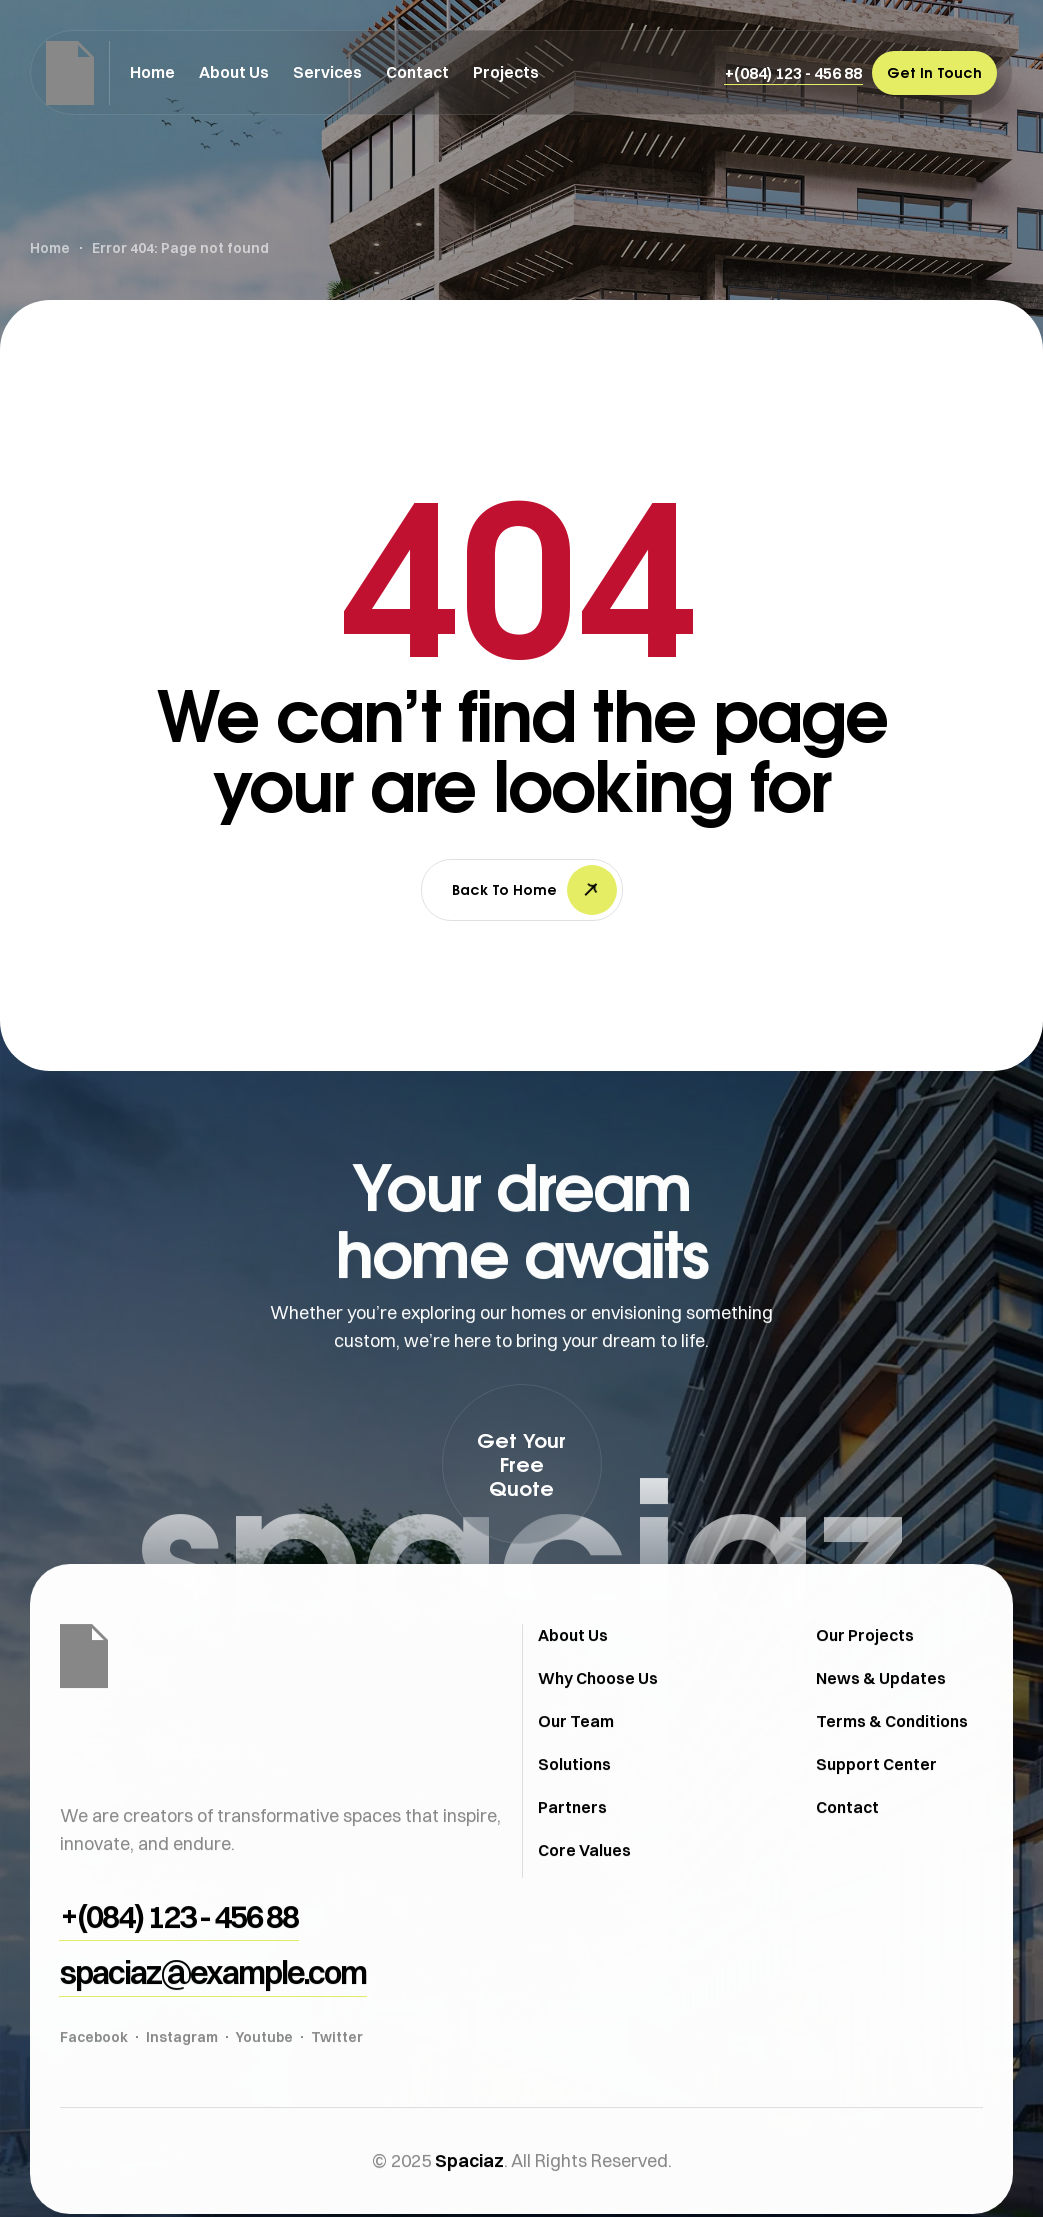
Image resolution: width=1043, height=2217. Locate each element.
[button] (793, 73)
